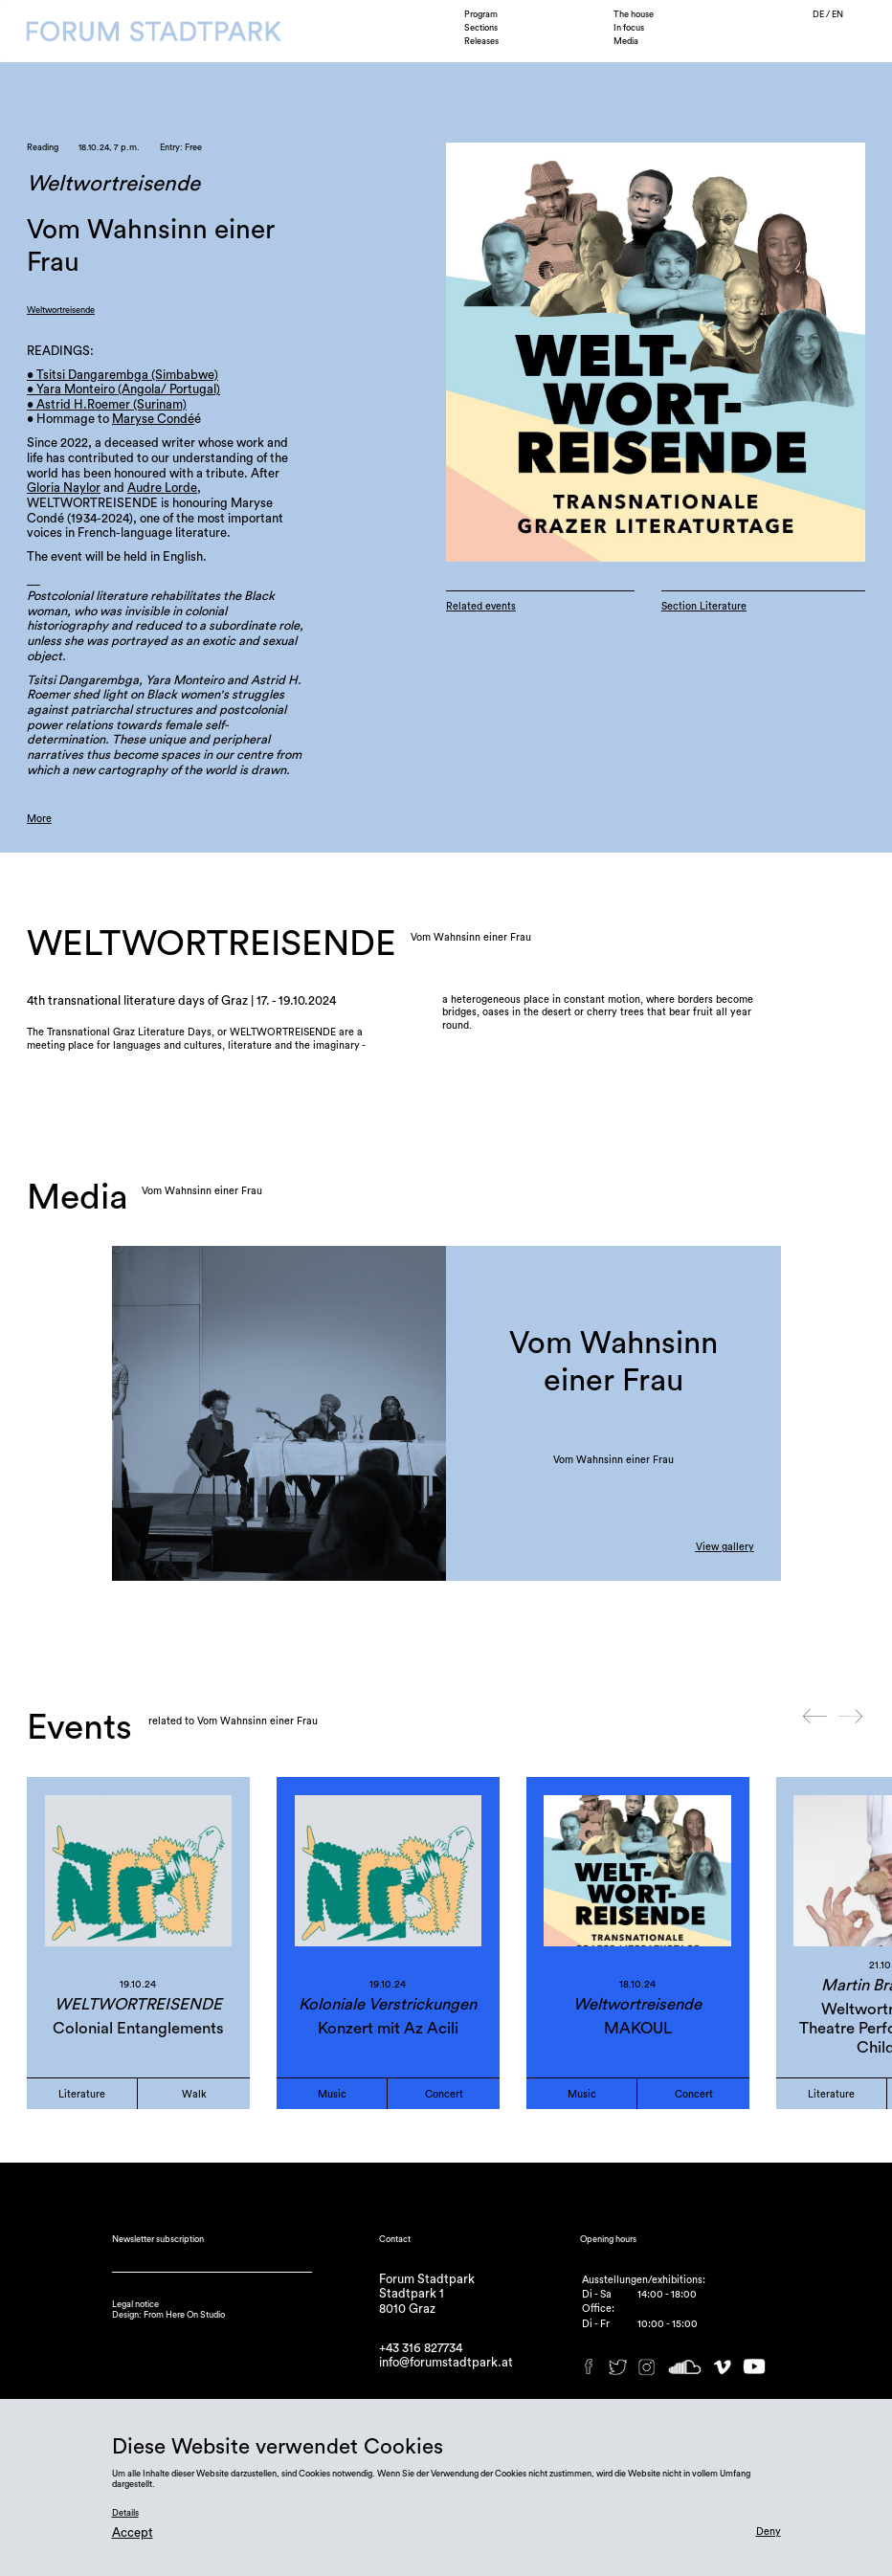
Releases (481, 41)
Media (625, 41)
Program (481, 14)
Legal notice (135, 2304)
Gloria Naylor (63, 487)
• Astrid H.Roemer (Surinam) (107, 404)
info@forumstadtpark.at (446, 2362)
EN (837, 14)
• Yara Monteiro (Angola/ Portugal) (123, 389)
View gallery (725, 1547)
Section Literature (704, 606)
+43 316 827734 (420, 2348)
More (39, 818)
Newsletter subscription (158, 2239)
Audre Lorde (162, 487)
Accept (132, 2532)
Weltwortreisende (61, 310)
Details (125, 2513)
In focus (628, 28)
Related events (481, 606)
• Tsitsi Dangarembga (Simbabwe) (122, 374)
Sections (481, 28)
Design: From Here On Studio (168, 2315)
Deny (768, 2531)
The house (633, 14)
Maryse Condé (153, 418)
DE (819, 14)
